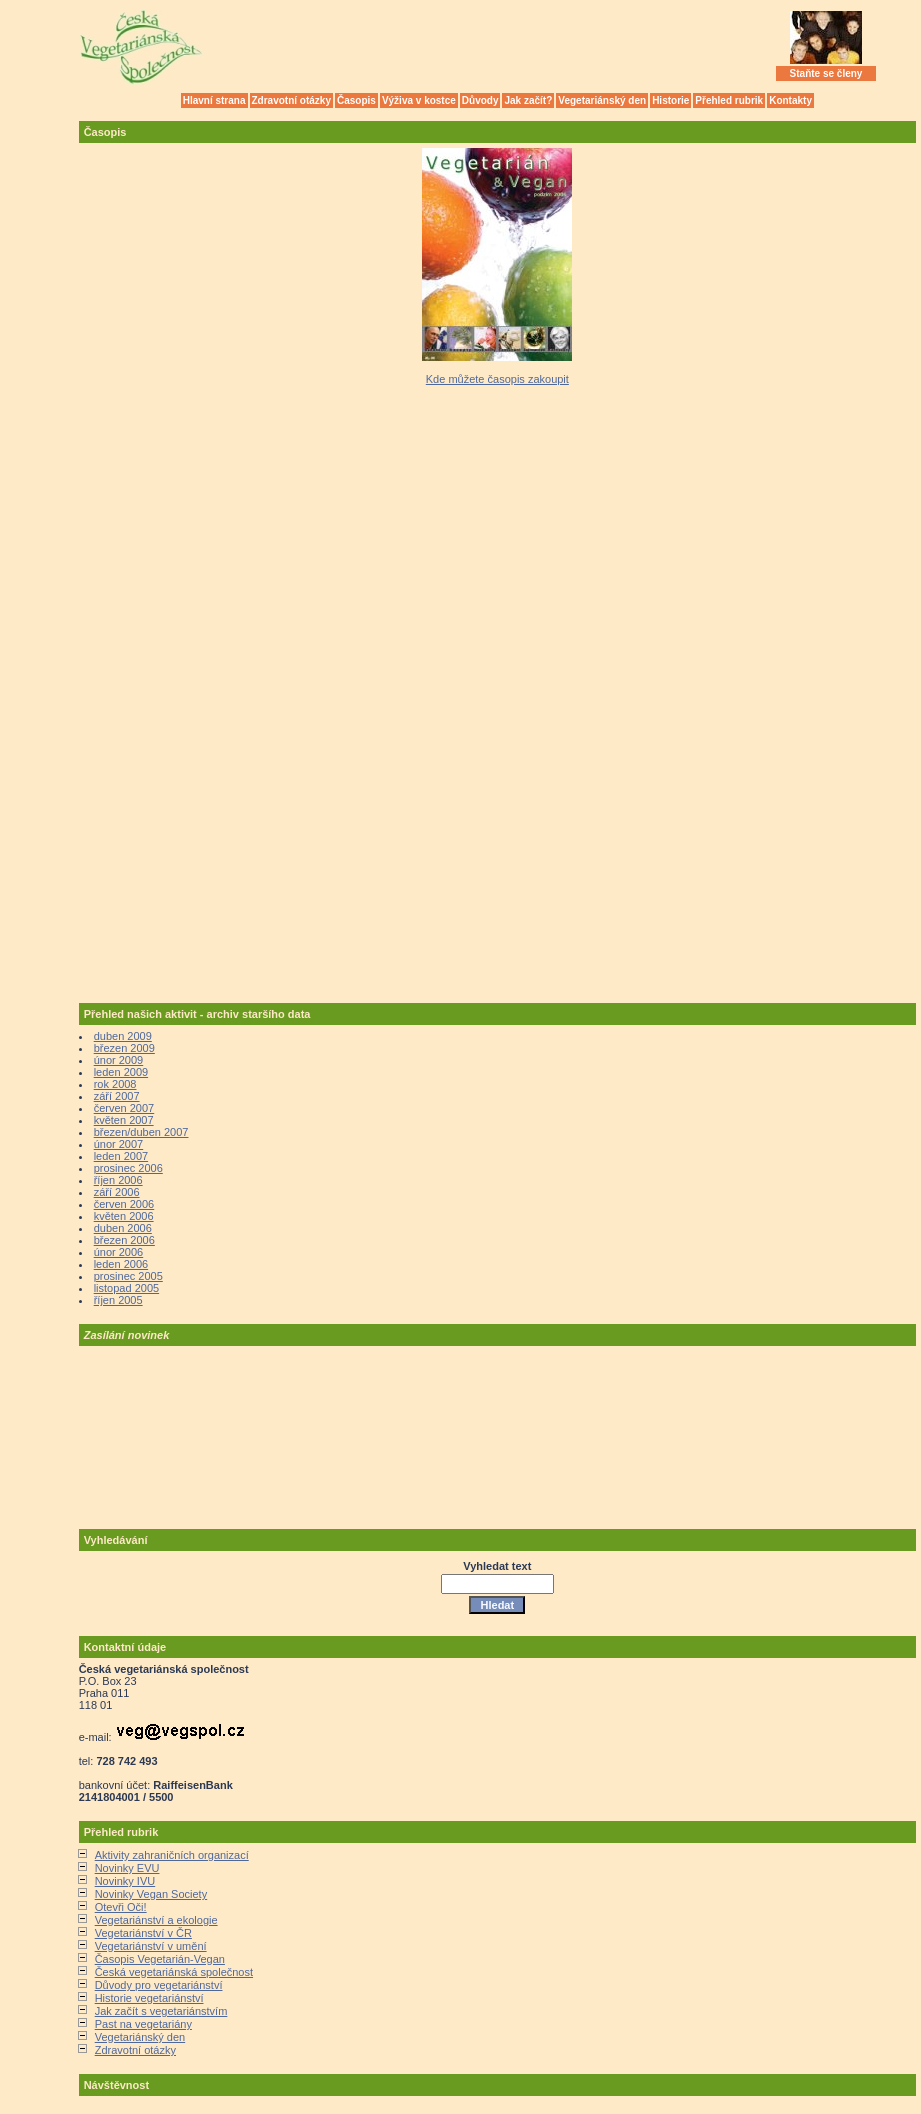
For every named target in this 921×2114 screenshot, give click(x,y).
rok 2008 (115, 1084)
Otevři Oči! (121, 1907)
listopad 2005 (126, 1288)
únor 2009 (119, 1060)
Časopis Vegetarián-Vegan (160, 1959)
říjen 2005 (118, 1300)
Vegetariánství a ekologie (156, 1920)
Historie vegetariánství (149, 1998)
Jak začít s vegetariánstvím (161, 2011)
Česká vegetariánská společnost (174, 1972)
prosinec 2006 (128, 1168)
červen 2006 (124, 1204)
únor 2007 (119, 1144)
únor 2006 (119, 1252)
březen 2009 (124, 1048)
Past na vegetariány (143, 2024)
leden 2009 (121, 1072)
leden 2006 (121, 1264)
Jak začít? (528, 100)
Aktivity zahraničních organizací (172, 1855)
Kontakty (790, 100)
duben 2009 (123, 1036)
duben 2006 (123, 1228)
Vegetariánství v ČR (143, 1933)
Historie (670, 100)
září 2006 (117, 1192)
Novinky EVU (127, 1868)
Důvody (480, 100)
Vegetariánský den (602, 100)
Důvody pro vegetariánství (159, 1985)
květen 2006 (124, 1216)
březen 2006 (124, 1240)
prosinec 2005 (128, 1276)
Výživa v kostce (419, 100)
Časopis (356, 100)
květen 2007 (124, 1120)
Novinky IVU (125, 1881)
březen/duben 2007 (141, 1132)
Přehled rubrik (729, 100)
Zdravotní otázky (291, 100)
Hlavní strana (214, 100)
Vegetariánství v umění (151, 1946)
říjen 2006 (118, 1180)
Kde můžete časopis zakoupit (497, 379)
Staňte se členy (826, 73)
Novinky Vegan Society (151, 1894)
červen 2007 (124, 1108)
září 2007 (117, 1096)
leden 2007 (121, 1156)
